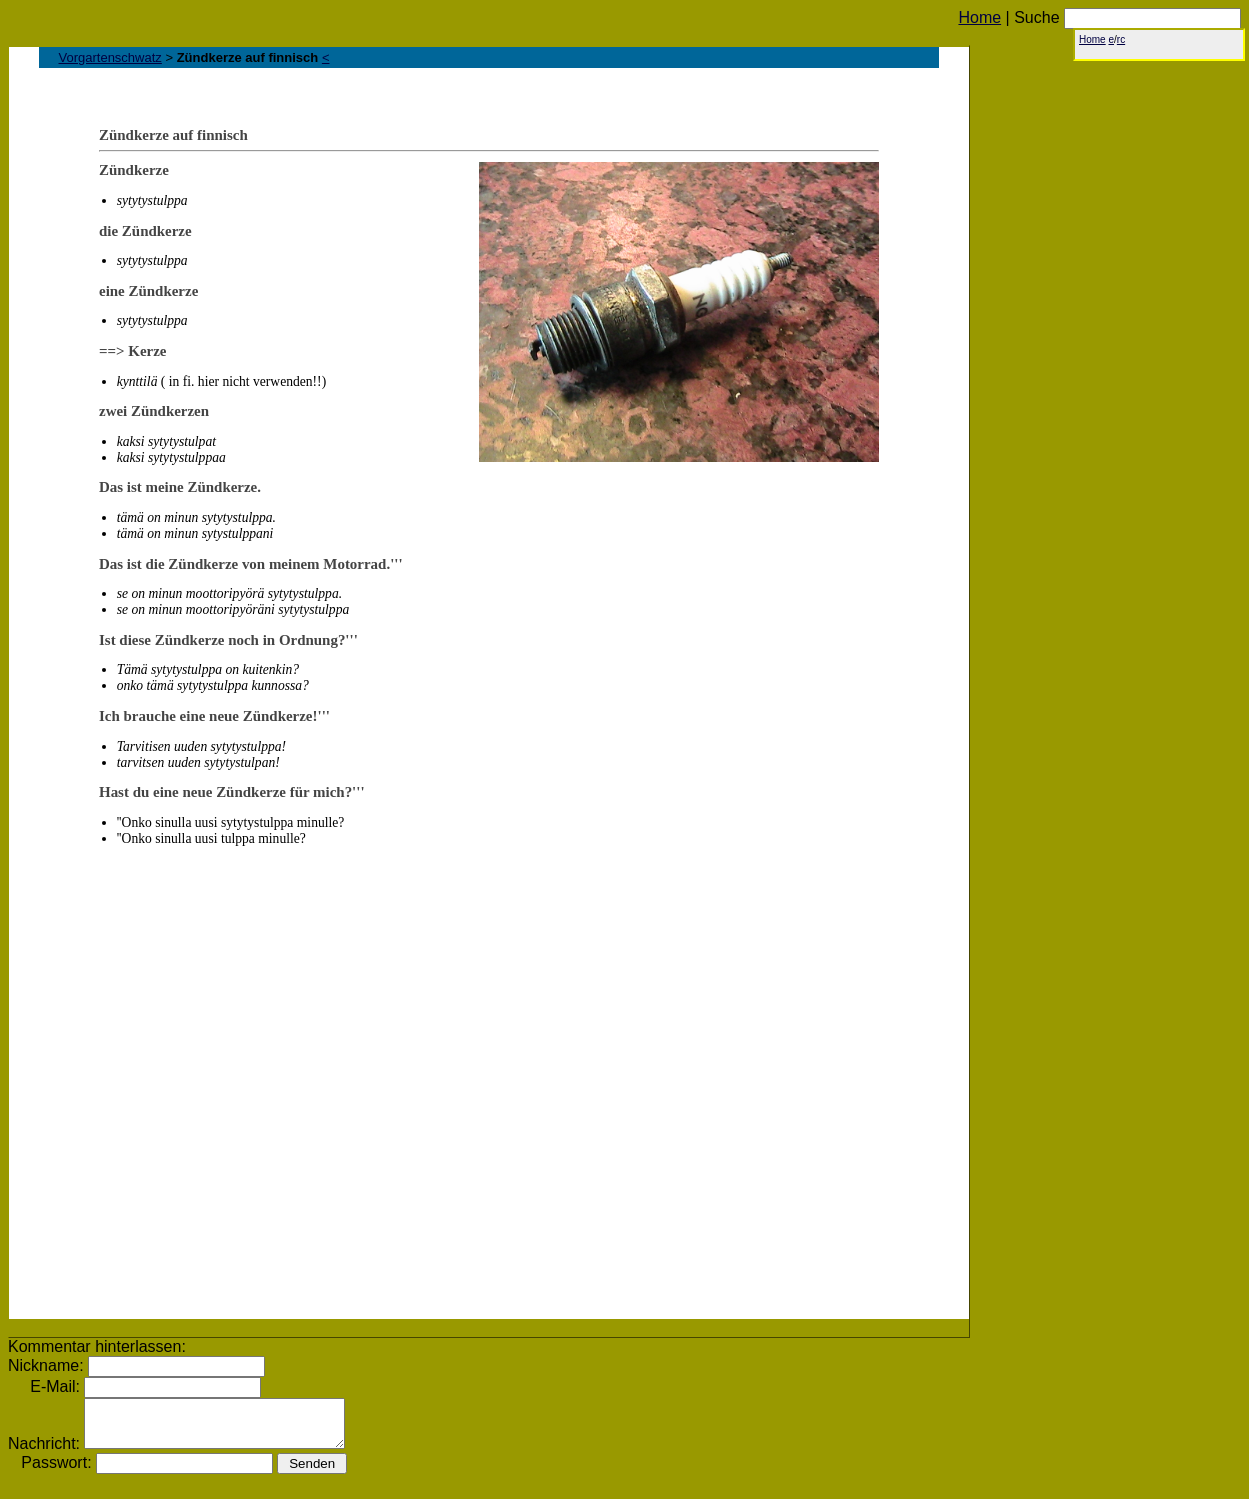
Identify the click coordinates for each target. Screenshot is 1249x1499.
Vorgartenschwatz (110, 57)
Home (979, 17)
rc (1121, 39)
